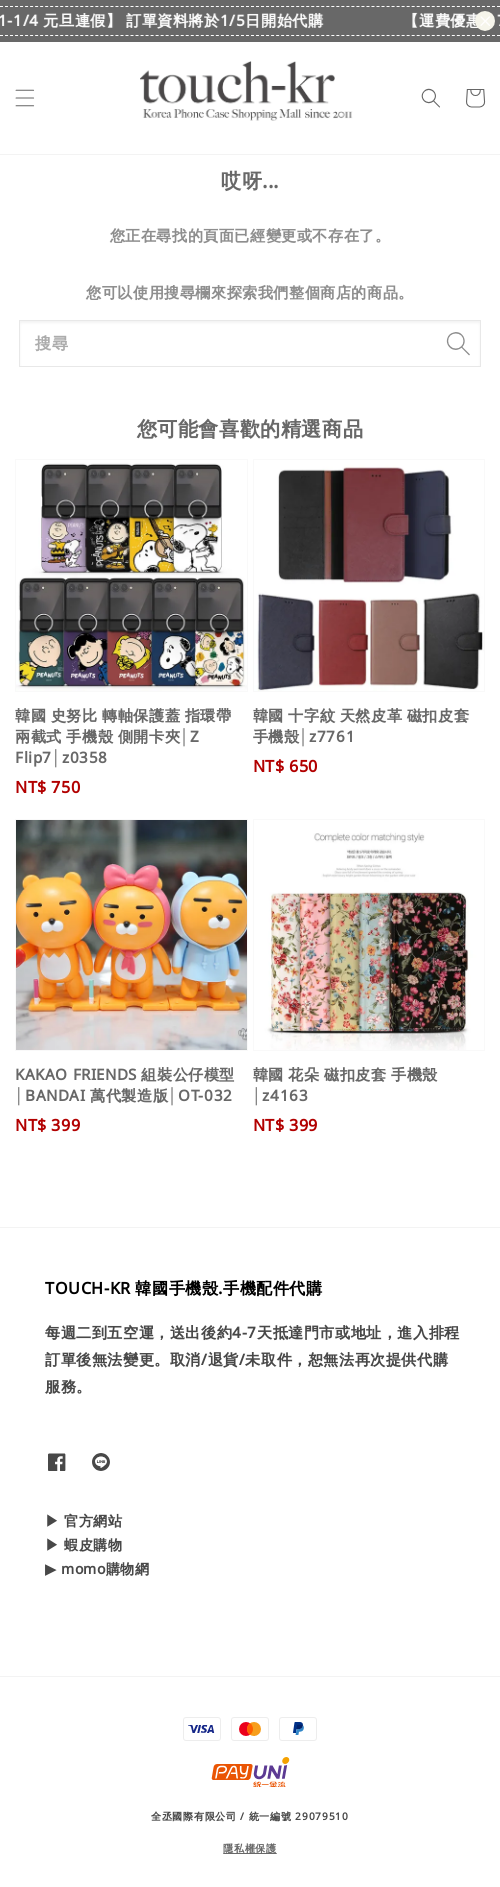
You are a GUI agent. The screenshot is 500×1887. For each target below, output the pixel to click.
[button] (25, 98)
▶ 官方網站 (84, 1520)
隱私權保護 (250, 1848)
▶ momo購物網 (97, 1568)
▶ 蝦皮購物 (84, 1544)
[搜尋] (458, 343)
